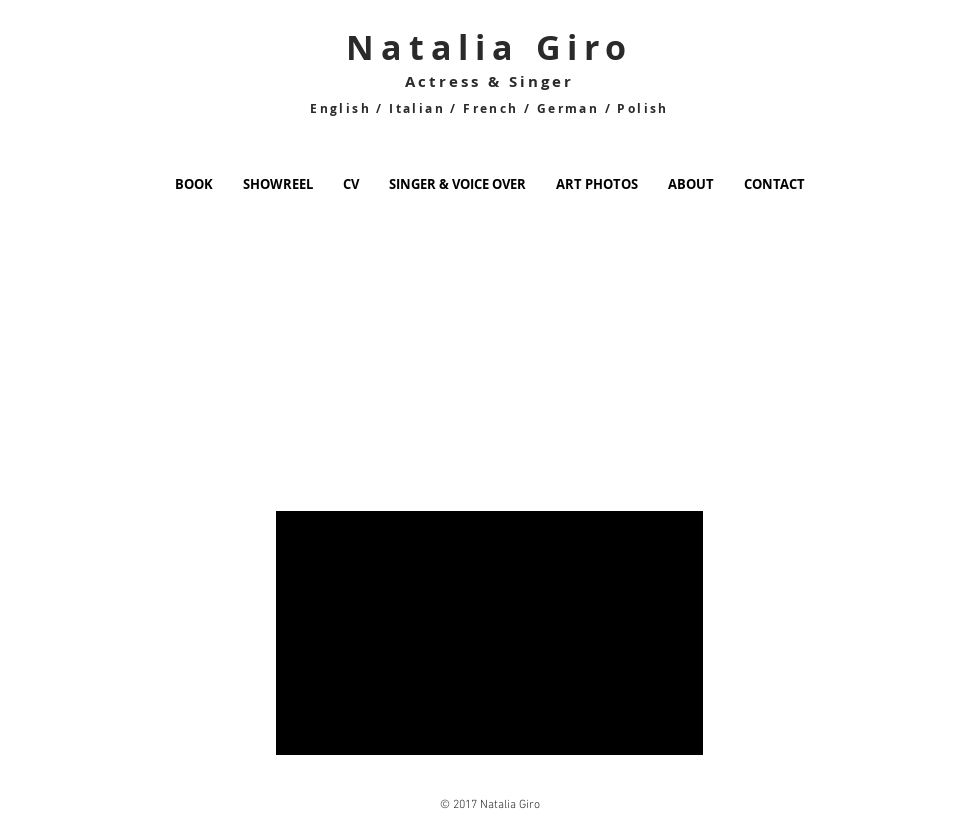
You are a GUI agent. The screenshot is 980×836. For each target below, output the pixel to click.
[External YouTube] (240, 389)
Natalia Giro (489, 47)
